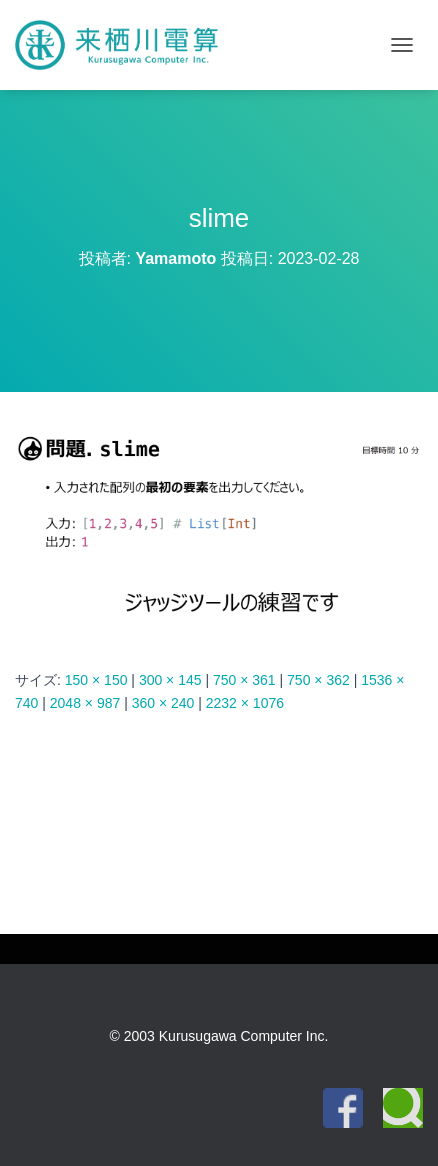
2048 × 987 (85, 703)
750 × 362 (318, 680)
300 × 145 (170, 680)
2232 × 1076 (245, 703)
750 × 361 (244, 680)
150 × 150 (96, 680)
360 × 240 (163, 703)
